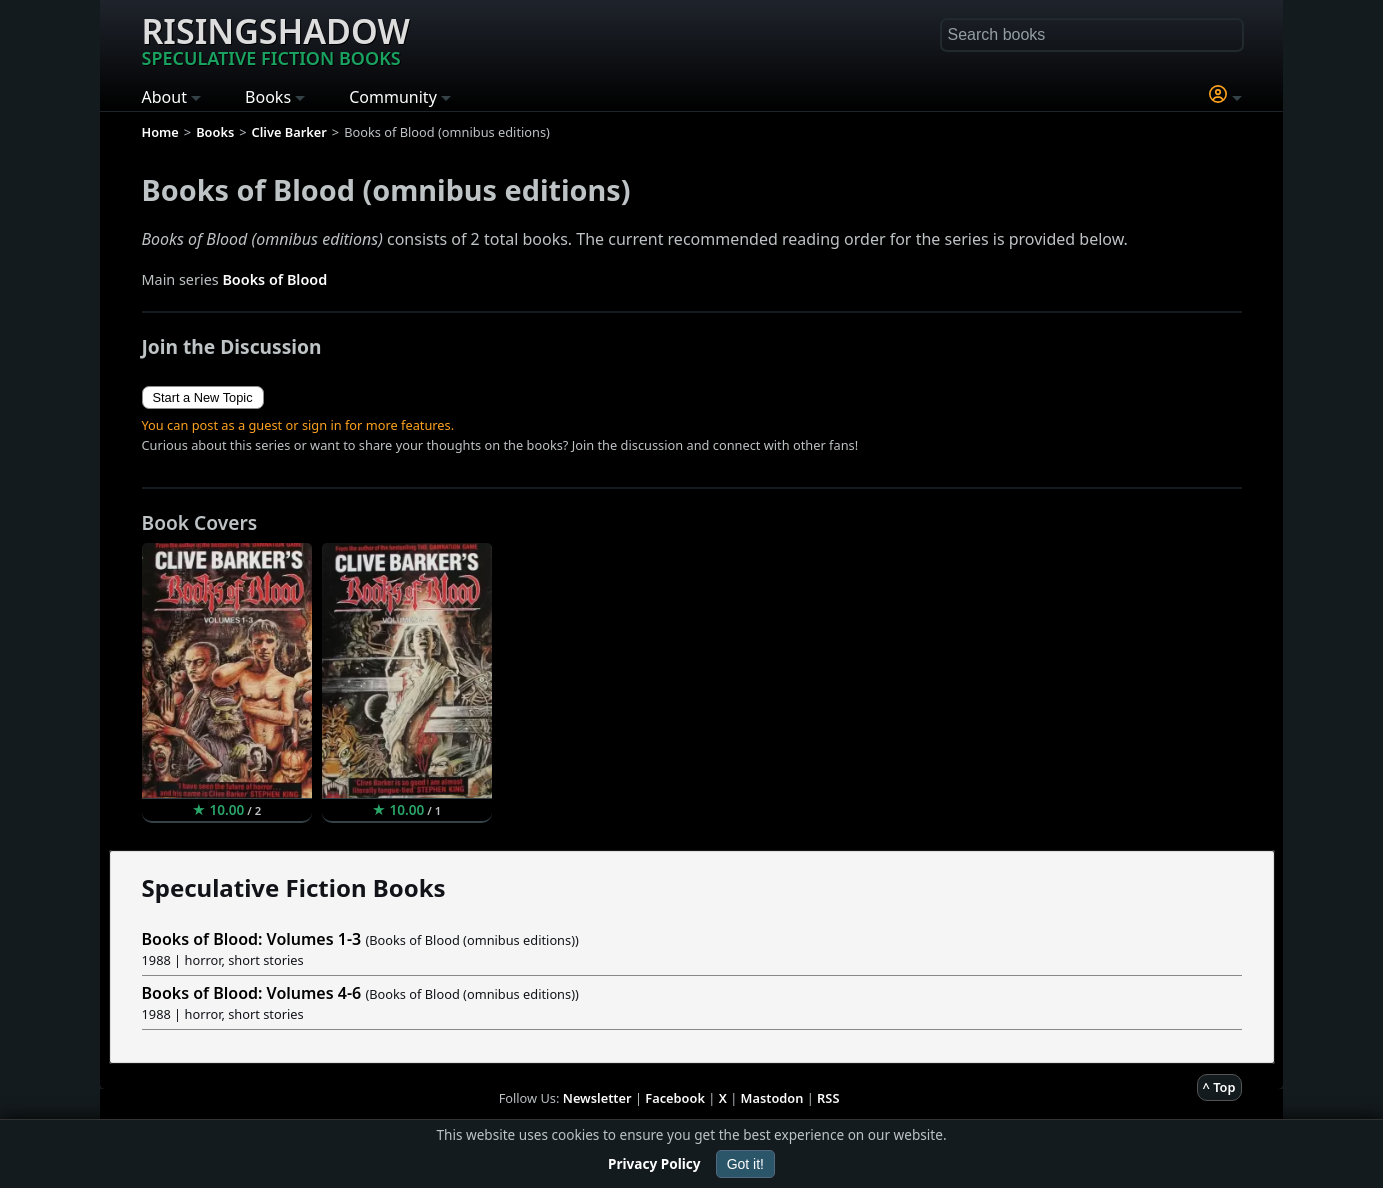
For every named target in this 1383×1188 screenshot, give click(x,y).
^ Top (1219, 1087)
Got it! (745, 1164)
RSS (828, 1098)
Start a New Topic (203, 397)
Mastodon (772, 1098)
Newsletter (597, 1098)
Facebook (675, 1098)
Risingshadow (276, 39)
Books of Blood (274, 279)
